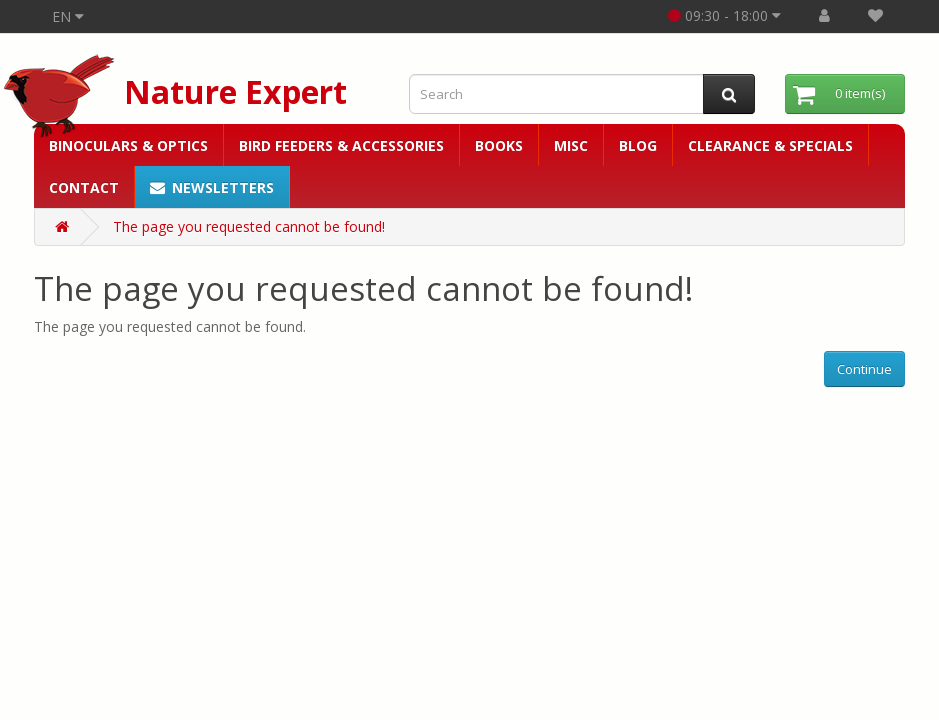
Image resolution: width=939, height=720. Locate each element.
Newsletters (212, 187)
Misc (571, 145)
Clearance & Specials (770, 145)
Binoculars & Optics (128, 145)
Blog (638, 145)
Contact (84, 187)
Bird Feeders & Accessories (341, 145)
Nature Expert (235, 91)
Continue (864, 369)
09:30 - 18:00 (724, 15)
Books (499, 145)
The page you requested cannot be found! (249, 226)
